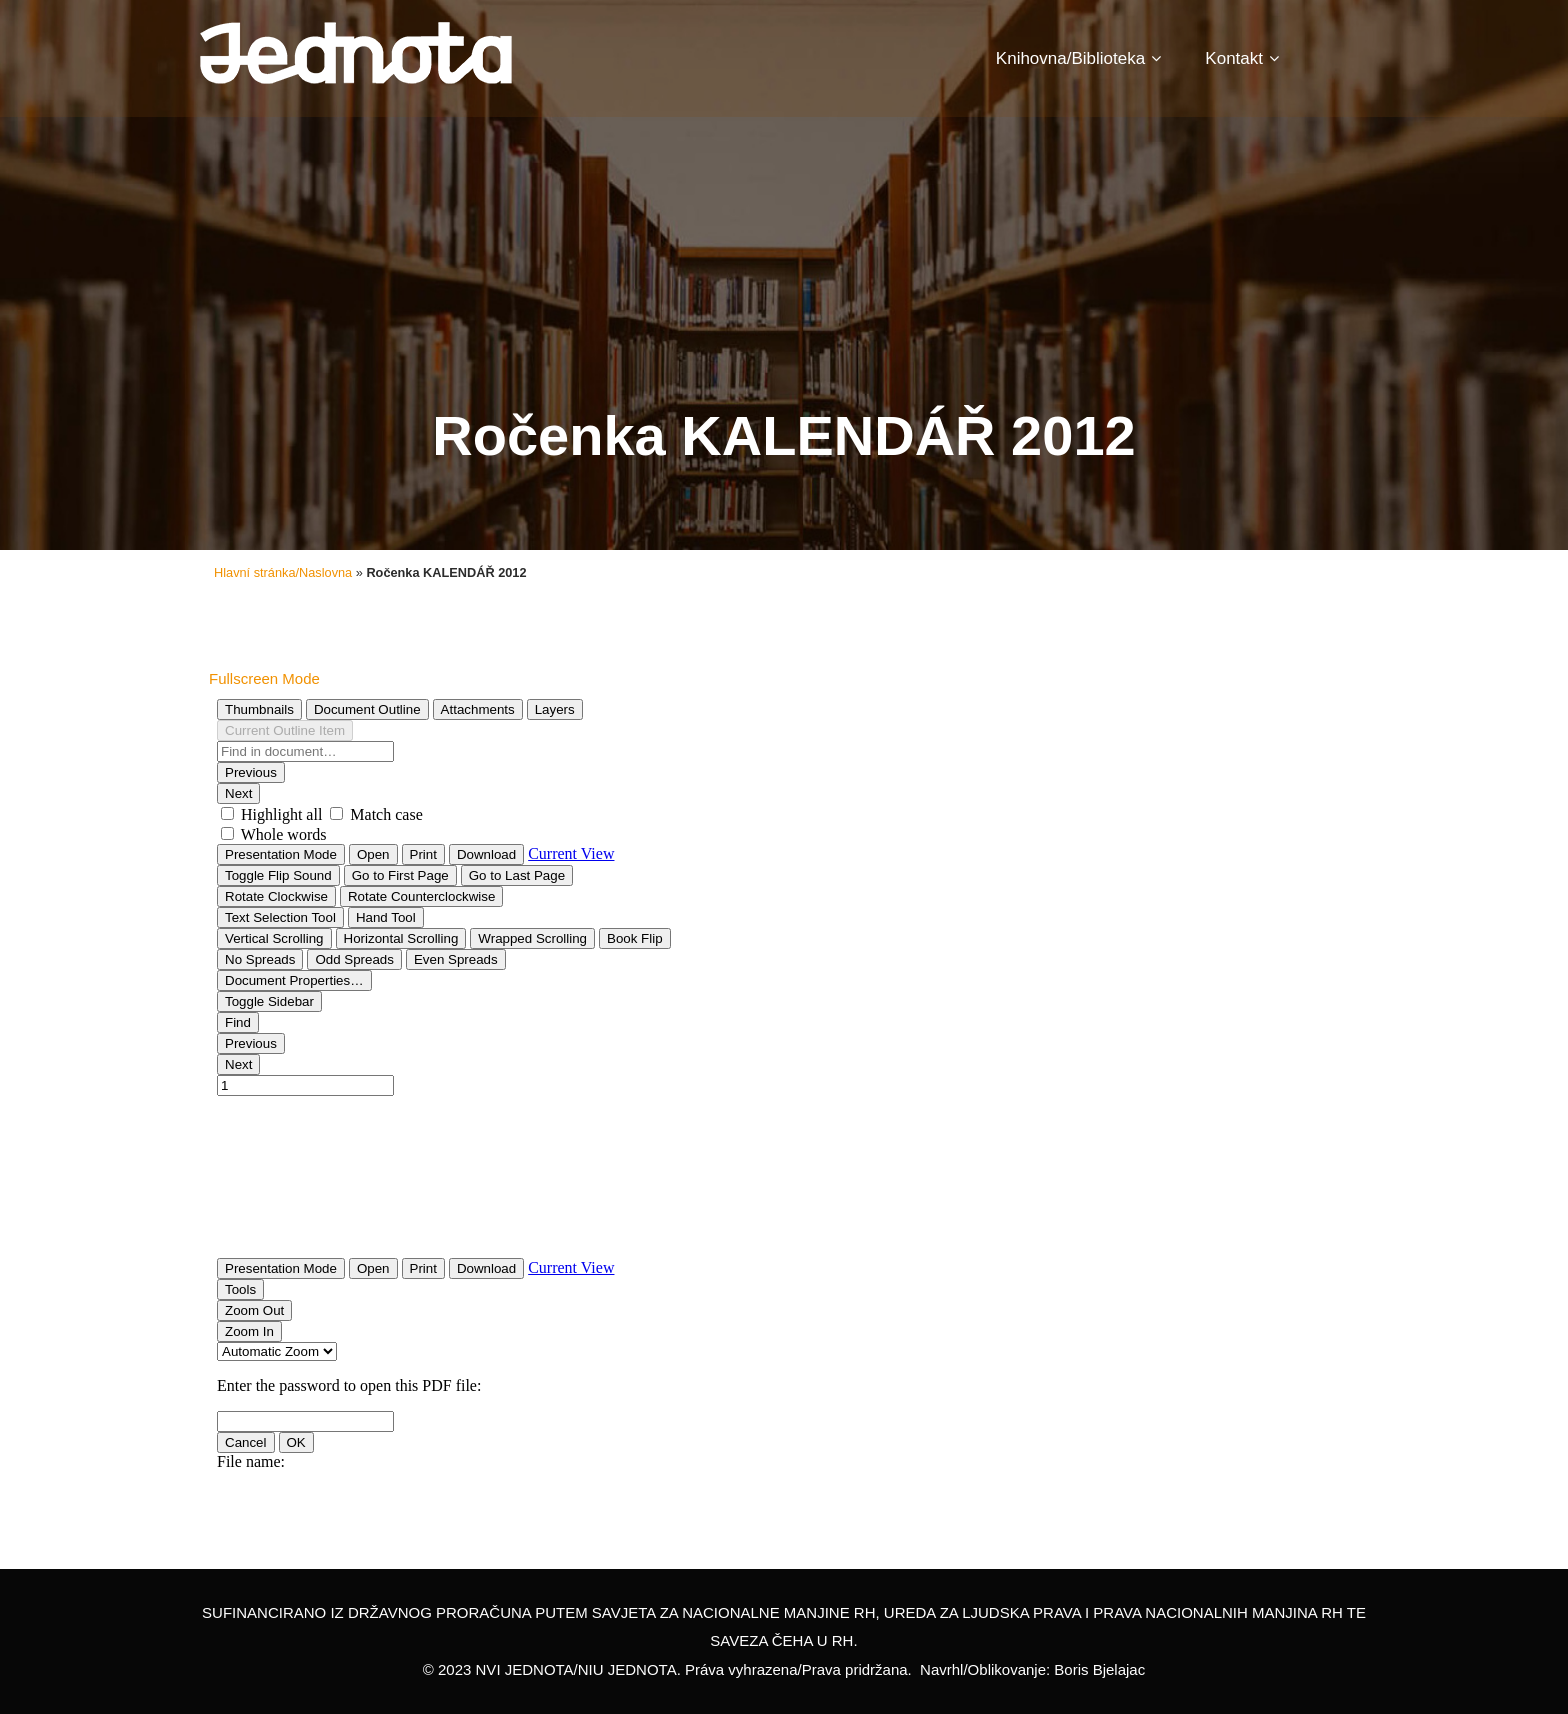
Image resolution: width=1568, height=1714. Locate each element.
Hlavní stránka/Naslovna (283, 572)
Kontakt (1242, 58)
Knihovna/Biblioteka (1078, 58)
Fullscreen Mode (264, 678)
